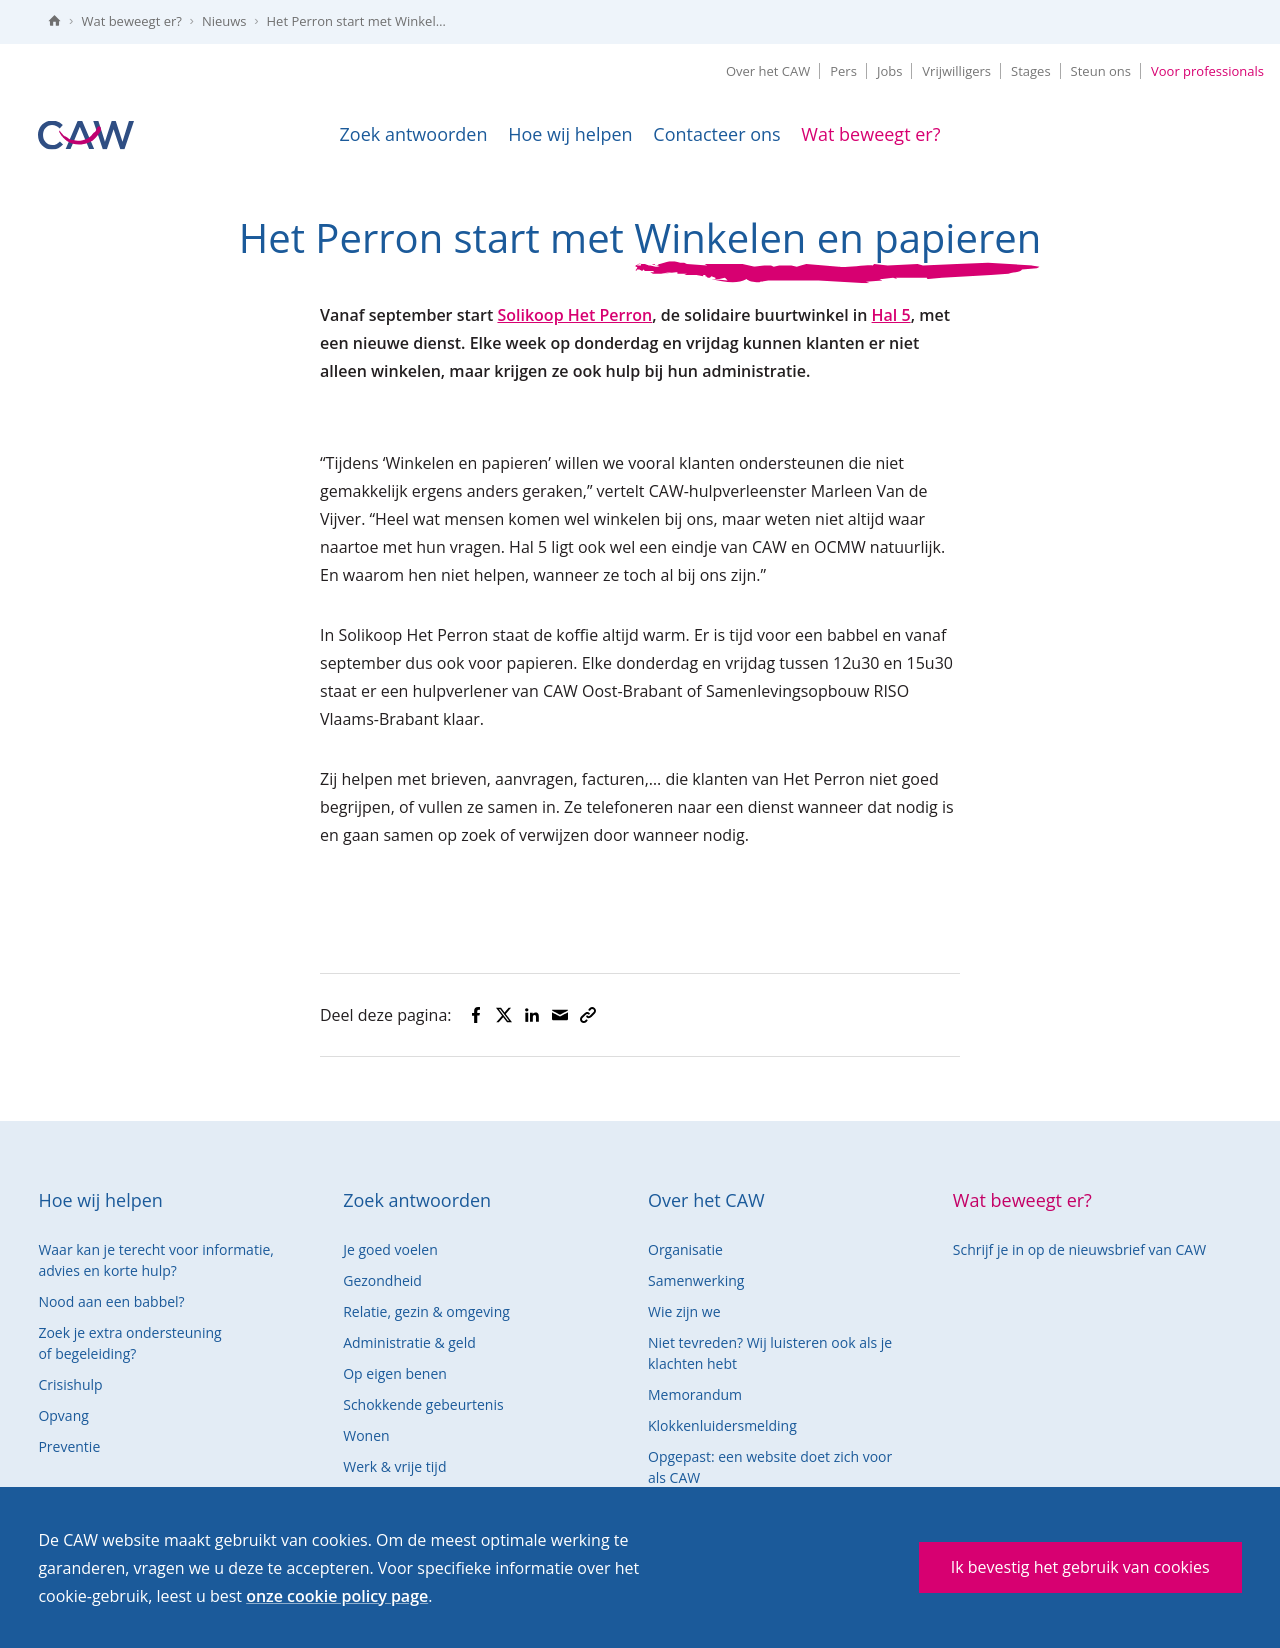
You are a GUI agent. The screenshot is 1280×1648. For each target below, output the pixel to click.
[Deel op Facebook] (476, 1015)
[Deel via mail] (560, 1015)
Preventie (69, 1446)
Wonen (366, 1435)
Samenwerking (696, 1280)
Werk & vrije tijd (394, 1466)
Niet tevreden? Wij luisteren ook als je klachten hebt (770, 1353)
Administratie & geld (409, 1342)
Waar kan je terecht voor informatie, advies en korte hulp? (156, 1260)
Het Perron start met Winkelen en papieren (362, 21)
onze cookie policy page (337, 1596)
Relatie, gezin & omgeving (426, 1311)
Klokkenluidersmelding (722, 1425)
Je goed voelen (390, 1249)
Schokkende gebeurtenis (423, 1404)
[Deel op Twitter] (504, 1015)
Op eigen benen (395, 1373)
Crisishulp (70, 1384)
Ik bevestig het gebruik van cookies (1080, 1567)
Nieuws (224, 21)
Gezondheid (382, 1280)
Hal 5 (891, 315)
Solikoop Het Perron (574, 315)
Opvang (63, 1415)
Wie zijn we (684, 1311)
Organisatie (685, 1249)
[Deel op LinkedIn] (532, 1015)
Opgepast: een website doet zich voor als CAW (770, 1467)
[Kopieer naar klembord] (588, 1015)
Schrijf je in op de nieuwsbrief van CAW (1079, 1249)
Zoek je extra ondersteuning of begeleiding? (129, 1343)
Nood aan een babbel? (111, 1301)
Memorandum (695, 1394)
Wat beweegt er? (131, 21)
